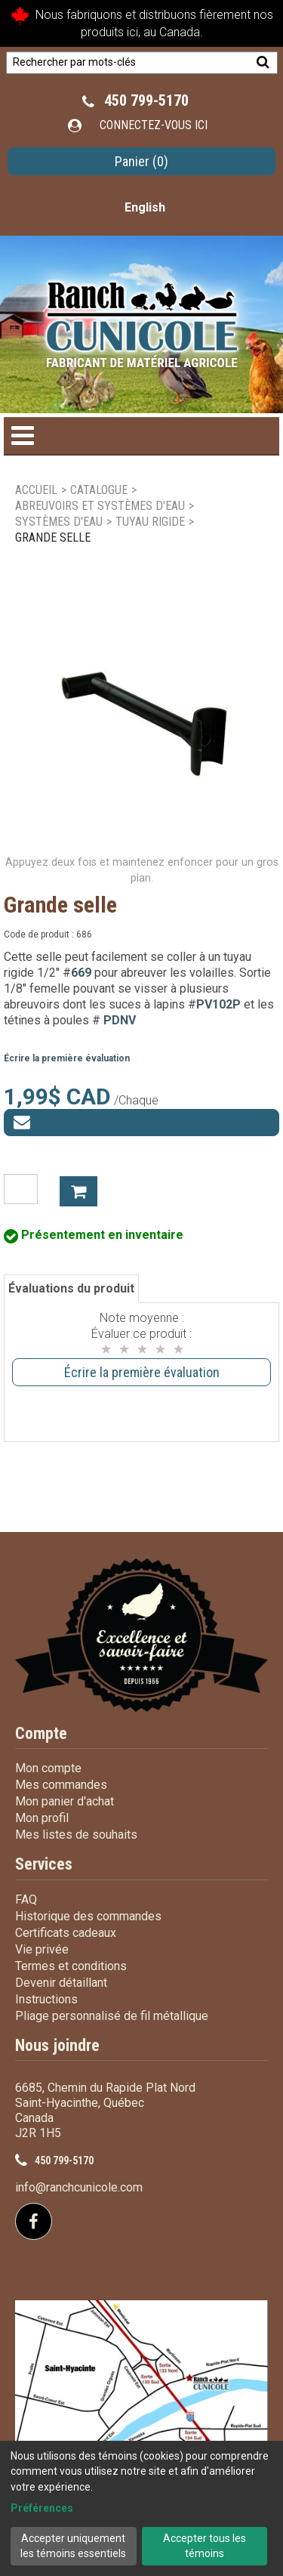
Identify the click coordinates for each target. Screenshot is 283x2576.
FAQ (26, 1899)
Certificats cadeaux (65, 1933)
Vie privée (42, 1949)
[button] (141, 161)
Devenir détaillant (61, 1982)
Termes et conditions (71, 1966)
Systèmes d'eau (59, 521)
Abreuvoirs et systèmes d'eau (100, 506)
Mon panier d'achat (64, 1801)
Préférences (42, 2508)
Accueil (36, 490)
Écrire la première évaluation (67, 1058)
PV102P (218, 1004)
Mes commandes (61, 1785)
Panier (141, 161)
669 (81, 972)
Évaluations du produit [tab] (71, 1288)
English (145, 207)
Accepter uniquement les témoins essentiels (73, 2545)
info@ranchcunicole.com (79, 2187)
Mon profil (42, 1818)
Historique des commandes (88, 1916)
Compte (41, 1733)
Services (43, 1864)
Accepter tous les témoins (204, 2545)
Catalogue (99, 490)
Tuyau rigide (150, 521)
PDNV (119, 1020)
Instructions (46, 1999)
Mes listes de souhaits (76, 1834)
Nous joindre (57, 2045)
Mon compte (48, 1768)
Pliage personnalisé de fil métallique (111, 2016)
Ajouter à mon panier (78, 1191)
